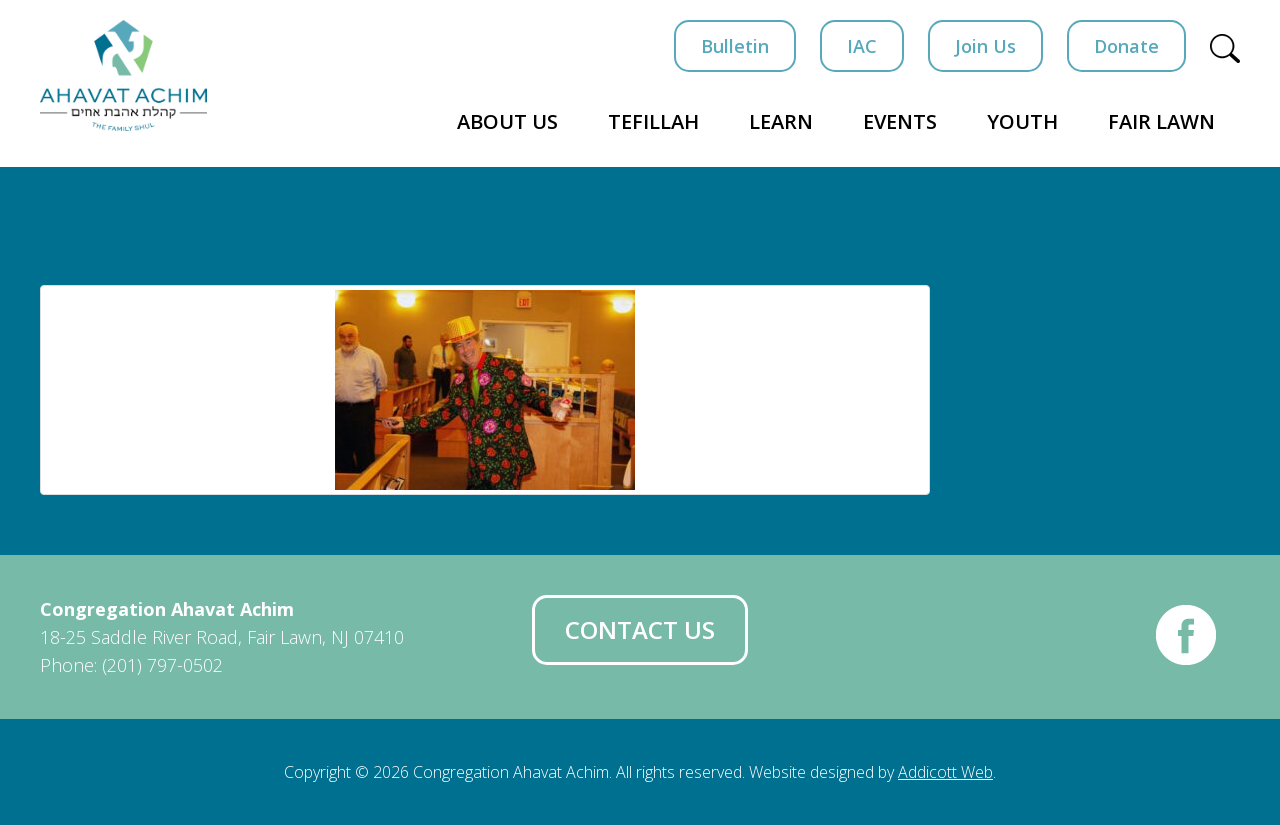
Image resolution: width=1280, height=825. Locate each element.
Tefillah (653, 121)
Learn (781, 121)
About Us (507, 121)
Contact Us (640, 629)
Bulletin (735, 46)
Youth (1022, 121)
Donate (1126, 46)
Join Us (985, 46)
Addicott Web (945, 772)
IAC (862, 46)
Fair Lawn (1161, 121)
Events (900, 121)
